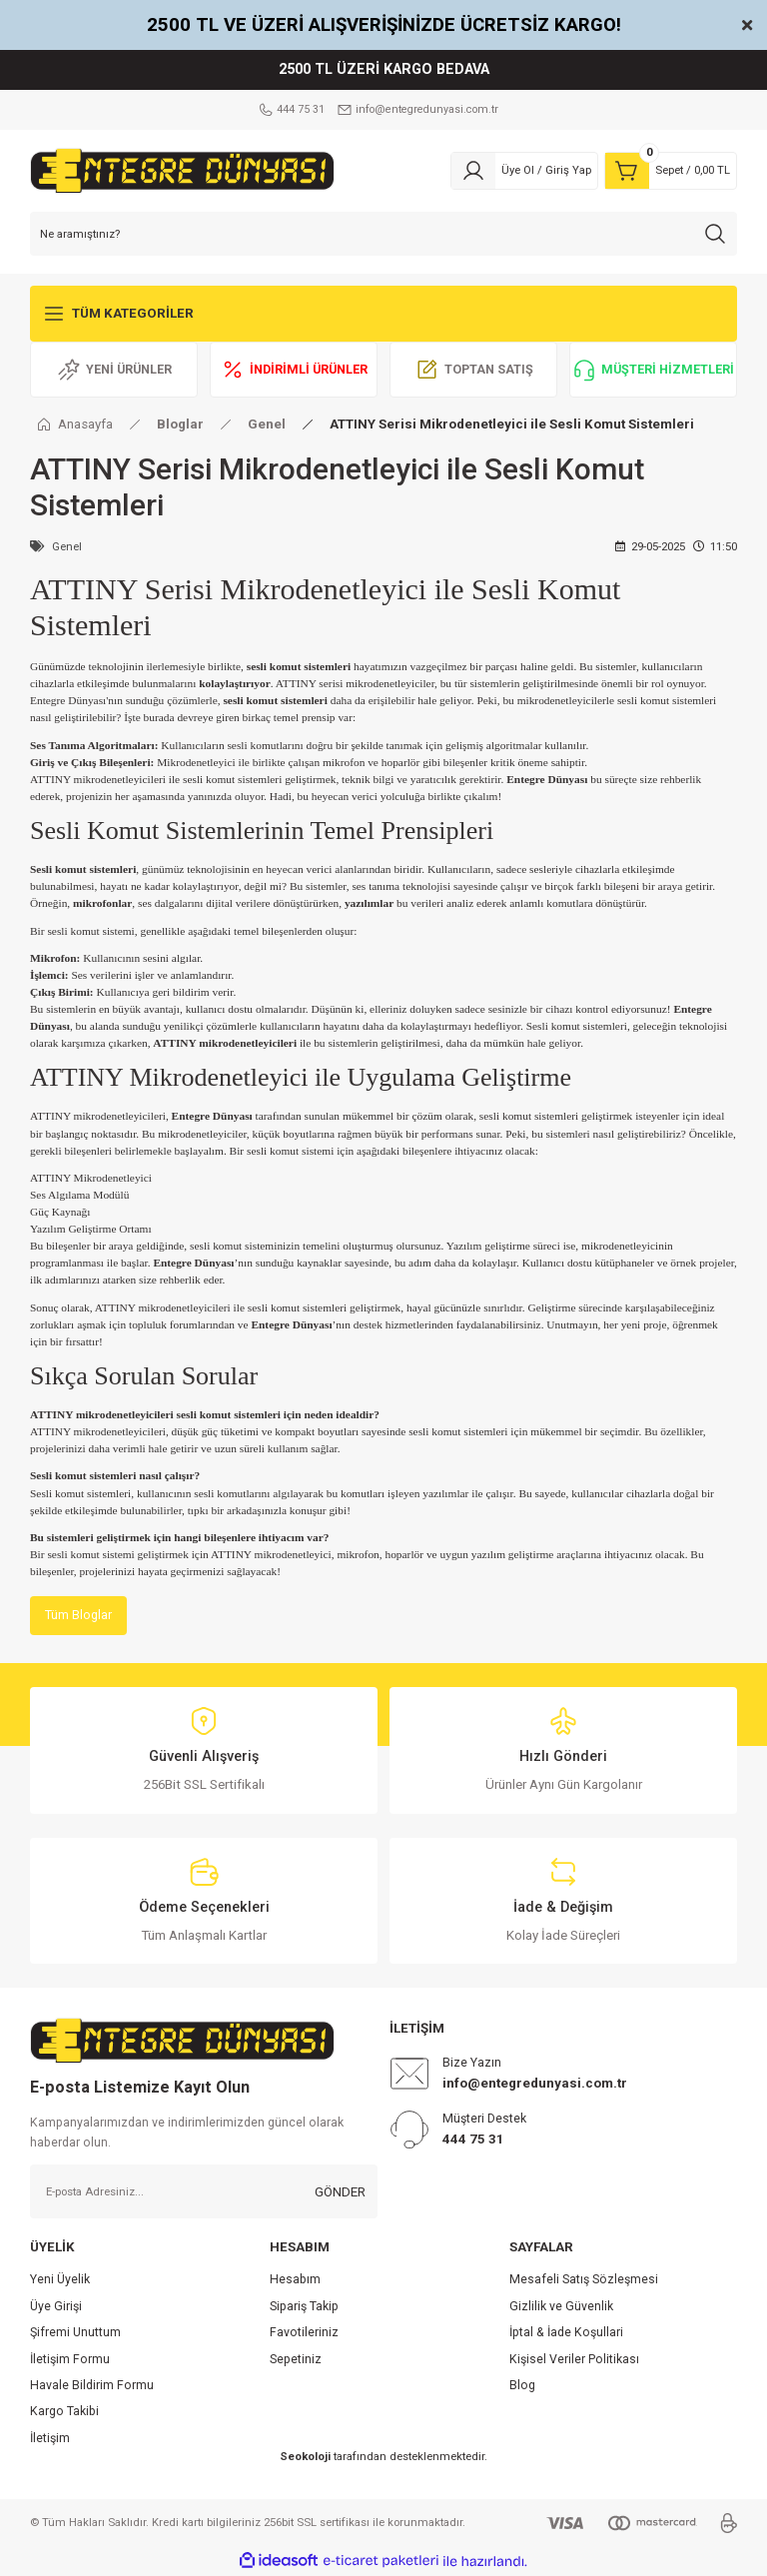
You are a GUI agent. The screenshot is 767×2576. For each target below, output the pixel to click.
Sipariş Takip (304, 2307)
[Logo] (182, 170)
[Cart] (670, 171)
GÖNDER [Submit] (340, 2192)
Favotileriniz (304, 2333)
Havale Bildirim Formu (92, 2386)
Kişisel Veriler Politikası (574, 2360)
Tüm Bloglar (79, 1615)
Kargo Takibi (64, 2412)
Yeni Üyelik (60, 2281)
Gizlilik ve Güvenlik (561, 2307)
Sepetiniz (296, 2360)
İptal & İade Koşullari (566, 2333)
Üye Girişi (56, 2307)
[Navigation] (383, 314)
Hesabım (295, 2281)
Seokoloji (305, 2457)
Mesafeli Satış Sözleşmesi (583, 2281)
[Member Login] (524, 171)
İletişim (50, 2439)
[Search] (383, 234)
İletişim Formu (70, 2360)
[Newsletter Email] (204, 2192)
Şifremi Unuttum (75, 2333)
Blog (522, 2386)
